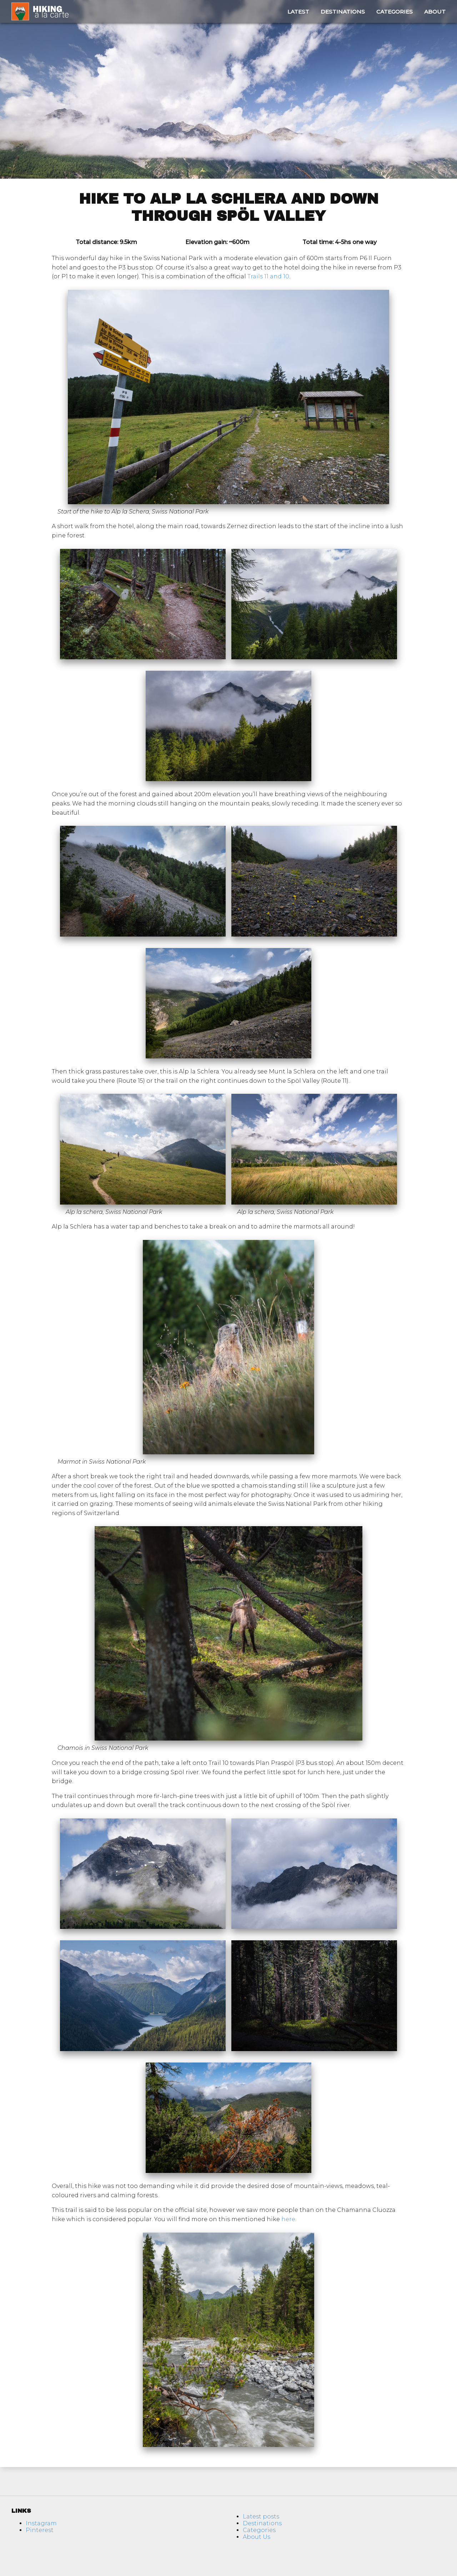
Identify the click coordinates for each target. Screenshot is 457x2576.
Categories (394, 11)
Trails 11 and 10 (268, 276)
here (288, 2219)
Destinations (343, 11)
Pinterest (40, 2530)
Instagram (41, 2523)
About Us (256, 2536)
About (435, 11)
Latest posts (261, 2516)
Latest (298, 11)
